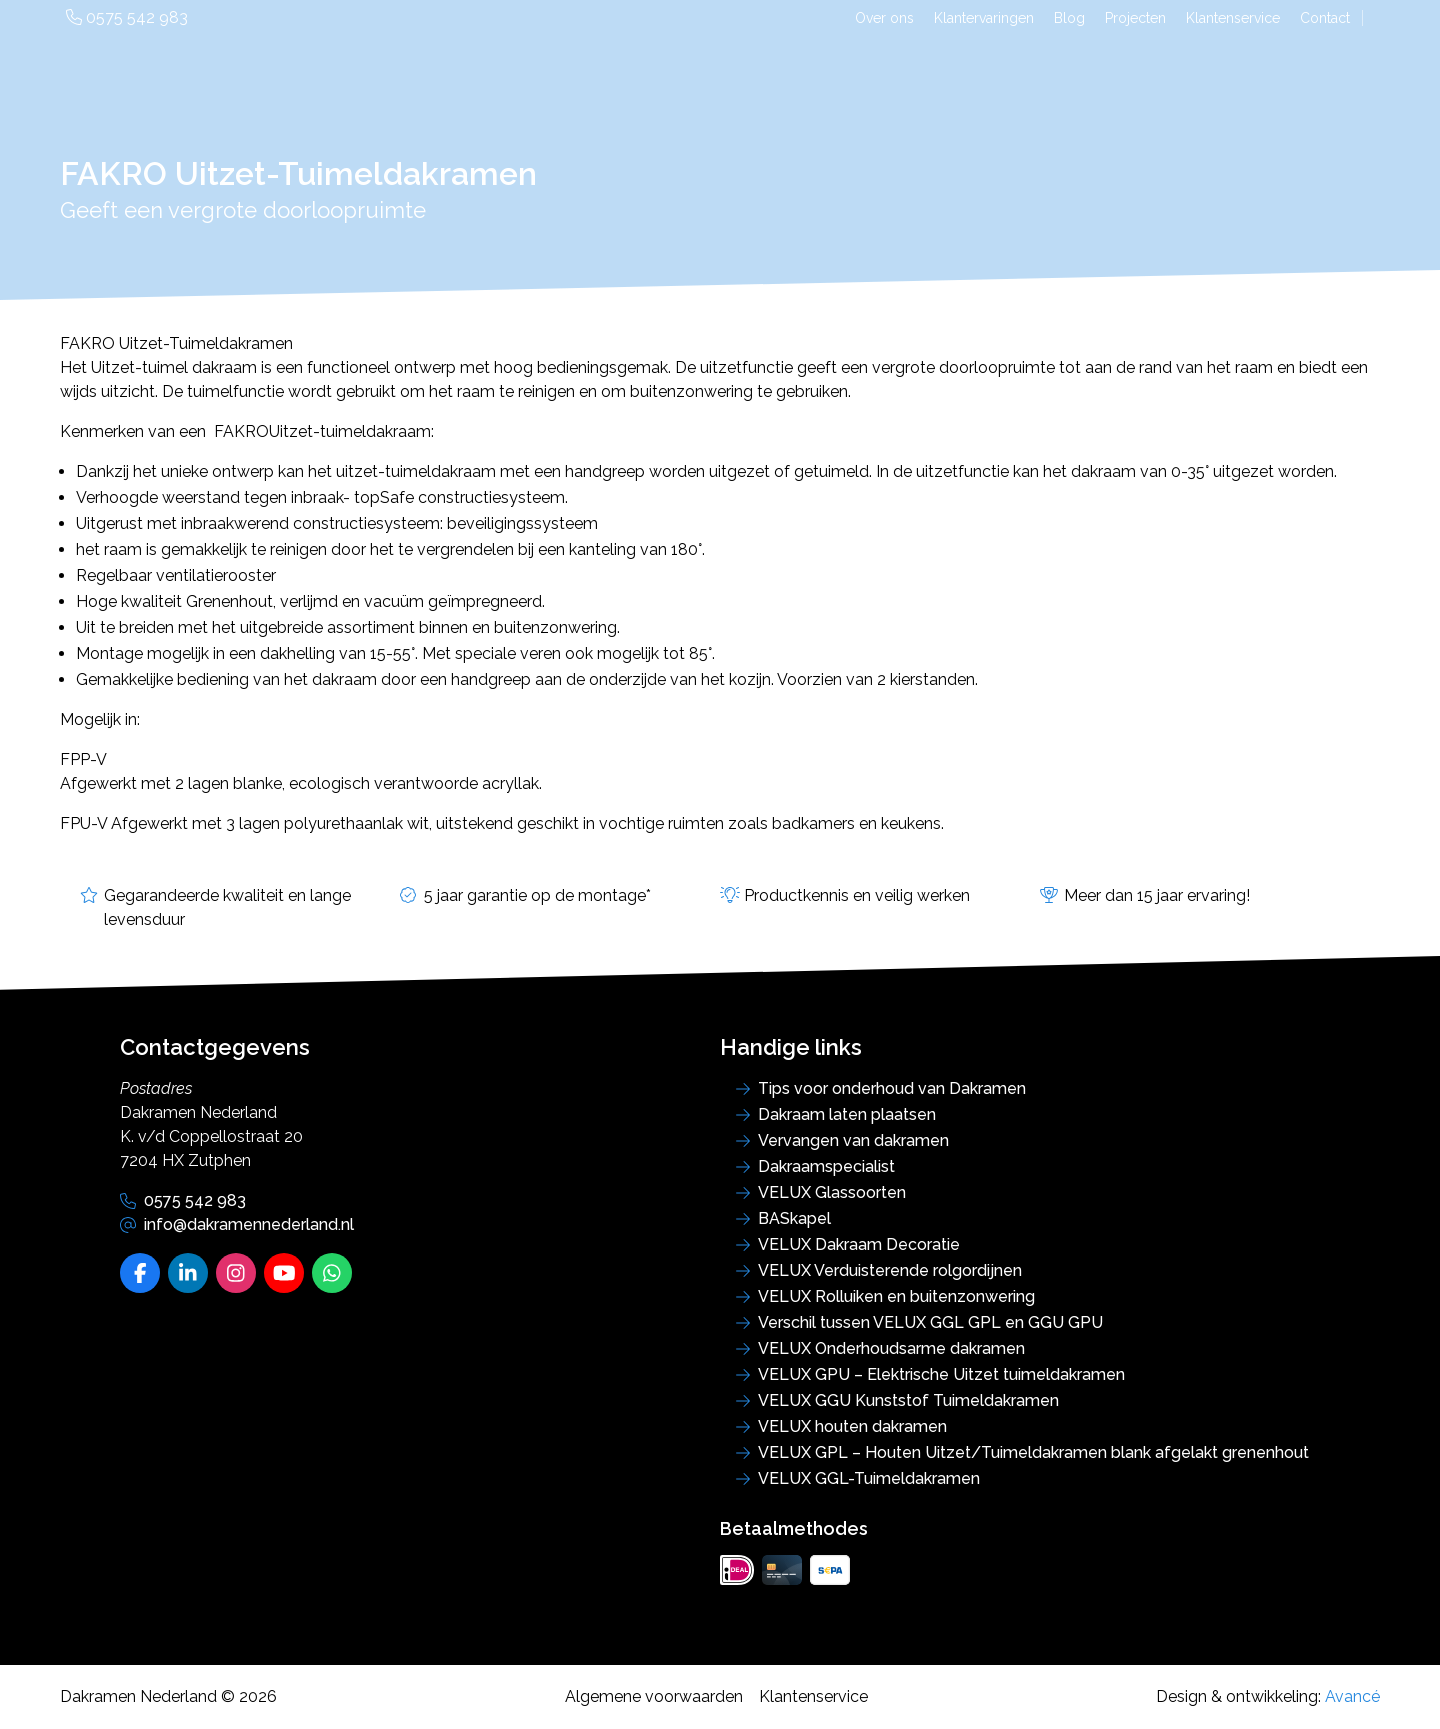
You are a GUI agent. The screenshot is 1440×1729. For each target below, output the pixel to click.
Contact (1325, 18)
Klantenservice (1233, 18)
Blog (1069, 18)
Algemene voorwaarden (654, 1696)
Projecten (1135, 18)
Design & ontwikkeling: (1268, 1696)
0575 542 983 (127, 17)
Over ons (884, 18)
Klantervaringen (984, 18)
